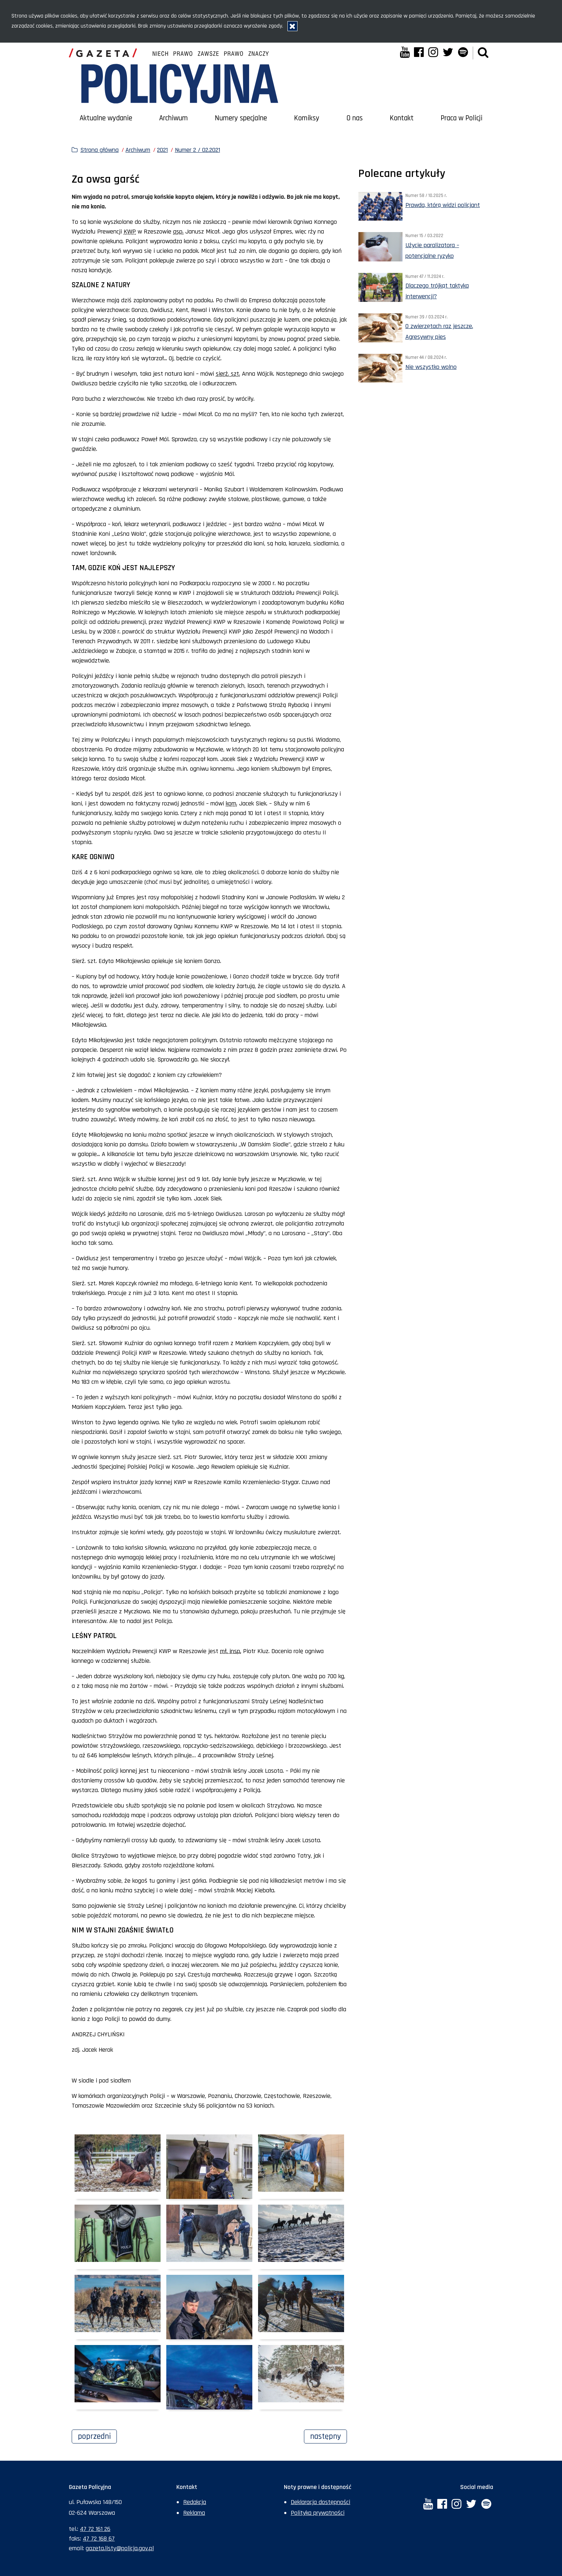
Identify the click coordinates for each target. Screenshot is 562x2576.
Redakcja (194, 2502)
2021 (162, 150)
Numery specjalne (241, 118)
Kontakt (402, 118)
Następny (328, 2436)
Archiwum (173, 118)
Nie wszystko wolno (431, 367)
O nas (355, 118)
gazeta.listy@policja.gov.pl (120, 2548)
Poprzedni (97, 2436)
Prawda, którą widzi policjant (442, 205)
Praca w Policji (461, 118)
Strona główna (99, 150)
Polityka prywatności (317, 2513)
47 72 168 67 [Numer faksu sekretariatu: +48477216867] (99, 2538)
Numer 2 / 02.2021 (197, 150)
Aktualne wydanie (106, 118)
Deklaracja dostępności (320, 2502)
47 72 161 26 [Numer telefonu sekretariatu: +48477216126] (95, 2529)
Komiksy (306, 118)
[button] (483, 53)
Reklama (194, 2513)
